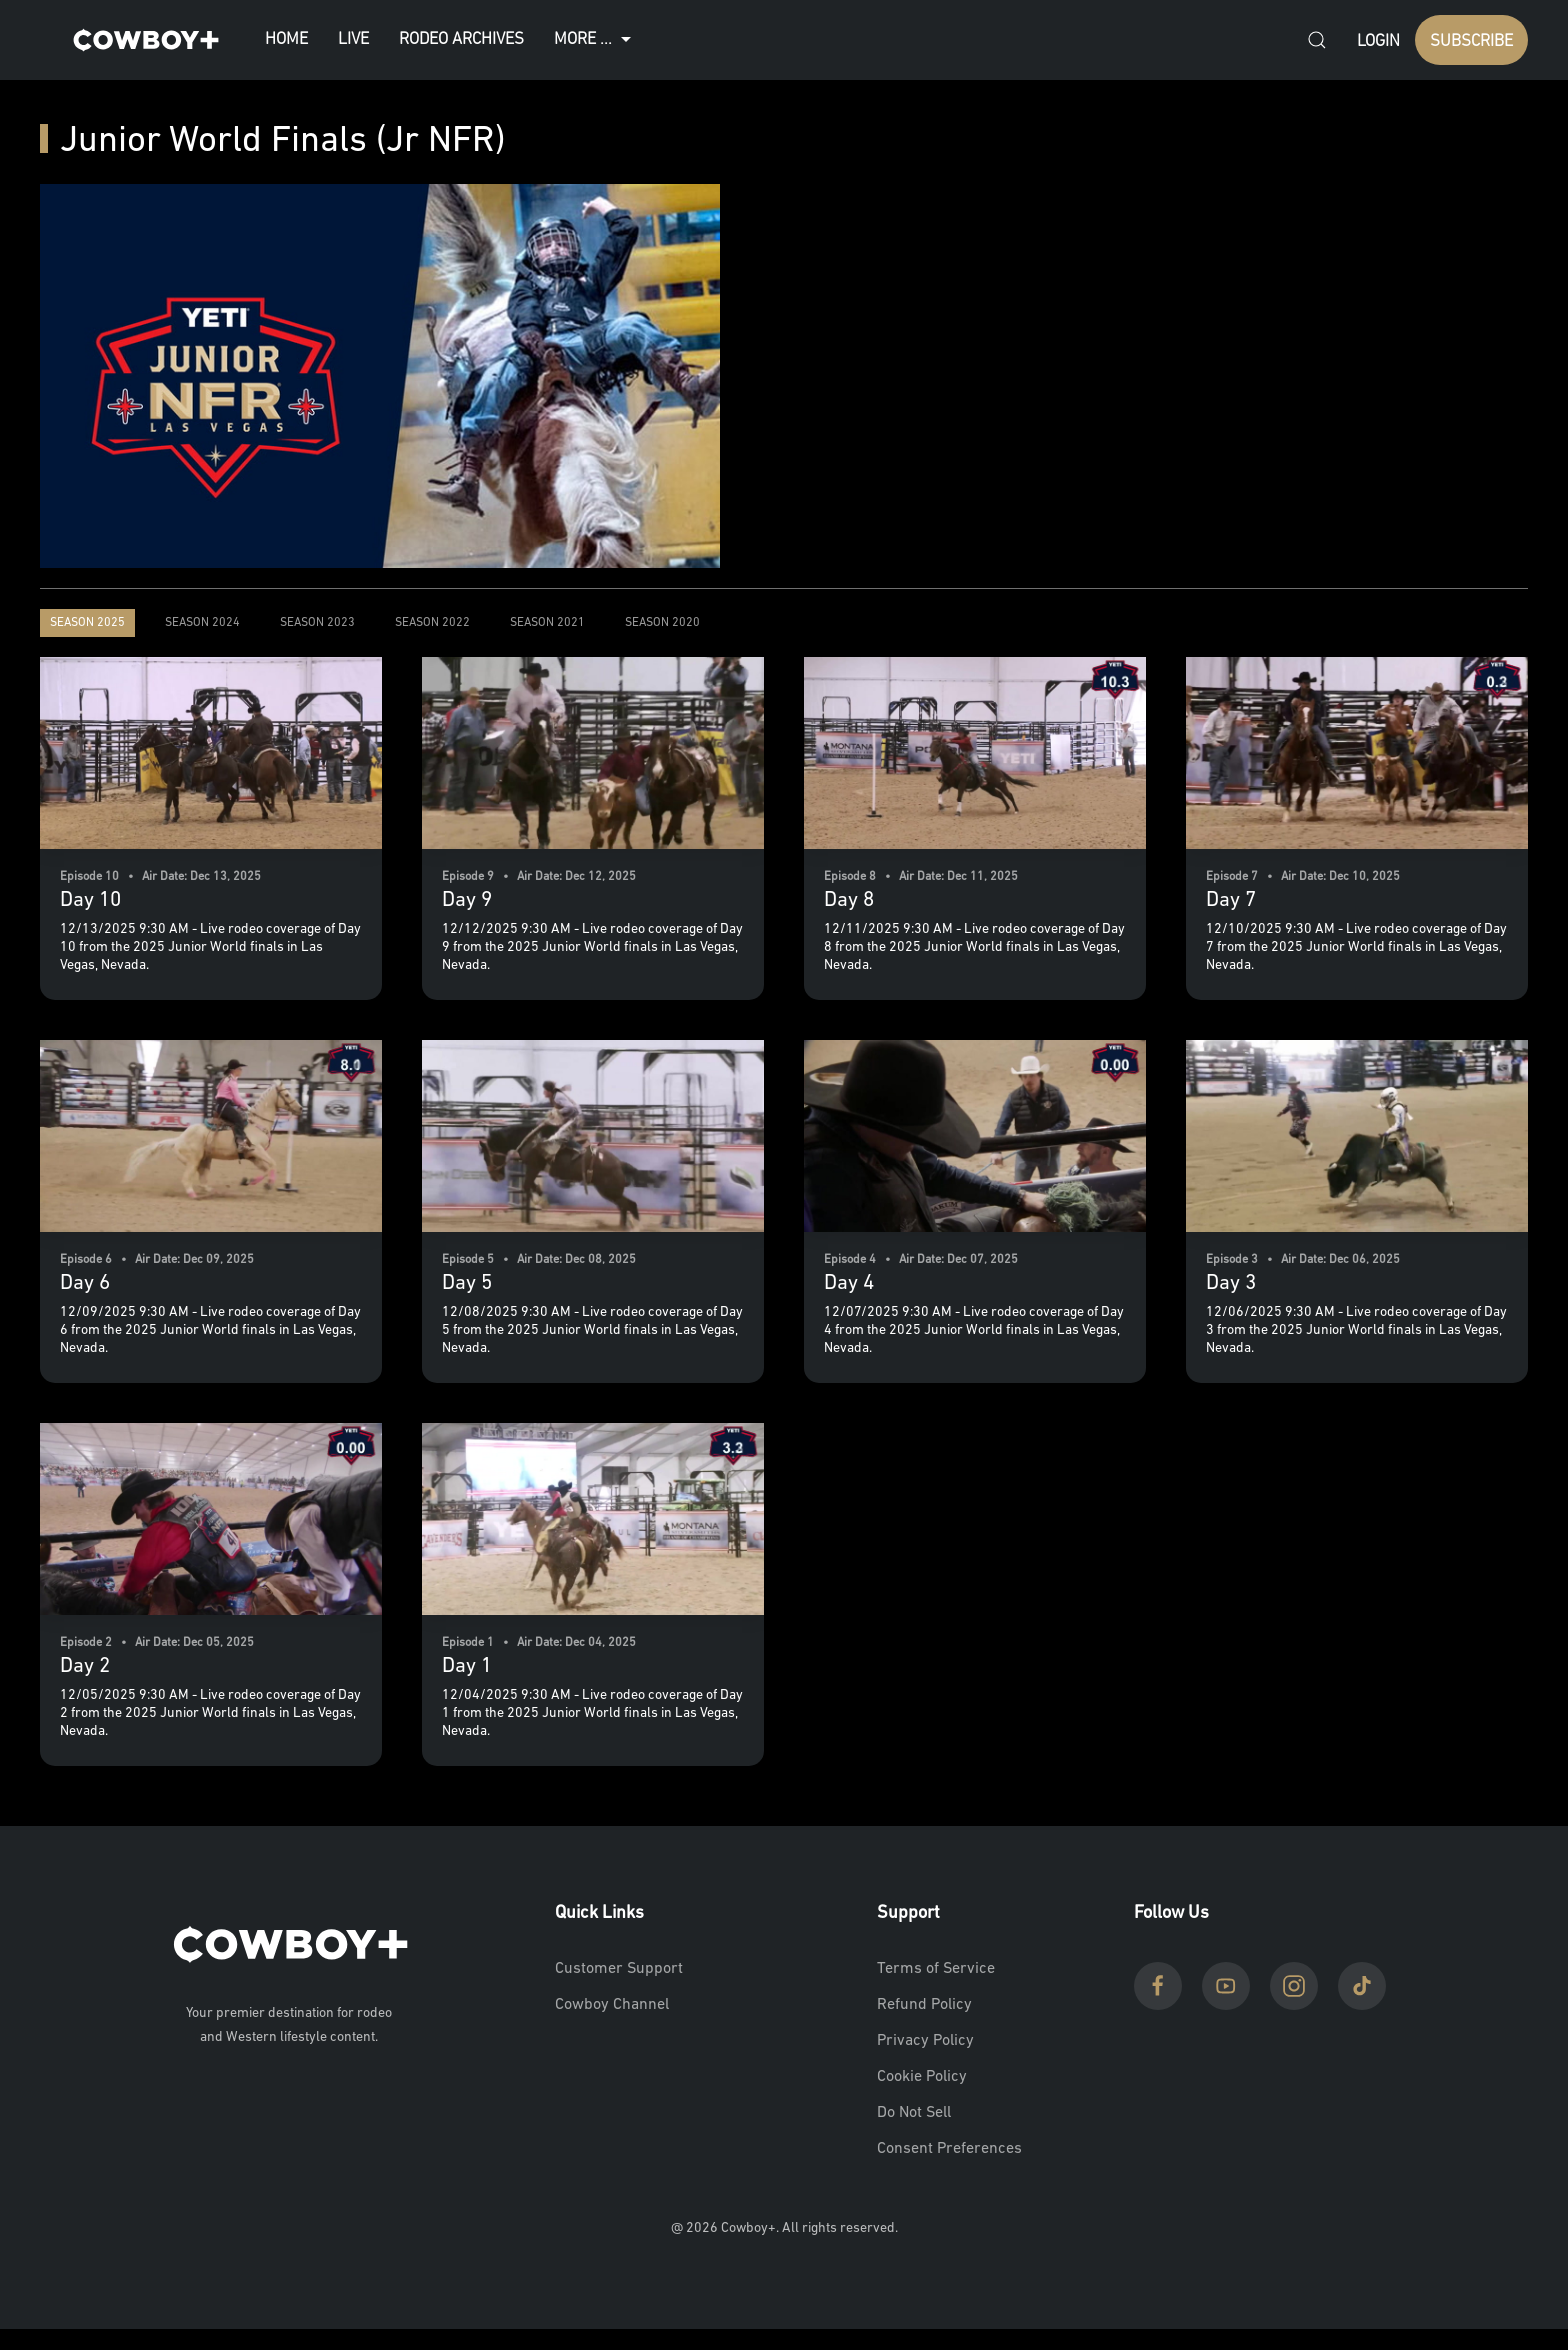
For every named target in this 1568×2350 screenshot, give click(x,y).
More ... (595, 40)
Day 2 (85, 1666)
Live (353, 39)
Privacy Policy (925, 2041)
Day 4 (849, 1283)
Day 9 (467, 900)
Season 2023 (317, 623)
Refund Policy (924, 2005)
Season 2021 (547, 623)
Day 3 (1231, 1283)
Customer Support (619, 1969)
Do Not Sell (914, 2113)
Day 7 (1231, 900)
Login (1378, 41)
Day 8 (849, 900)
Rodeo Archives (461, 39)
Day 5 (467, 1283)
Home (286, 39)
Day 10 (90, 900)
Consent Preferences (949, 2149)
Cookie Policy (922, 2077)
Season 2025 (87, 623)
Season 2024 (202, 623)
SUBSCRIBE (1471, 41)
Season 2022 (432, 623)
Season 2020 (662, 623)
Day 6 (85, 1283)
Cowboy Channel (612, 2005)
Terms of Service (936, 1969)
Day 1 (467, 1666)
